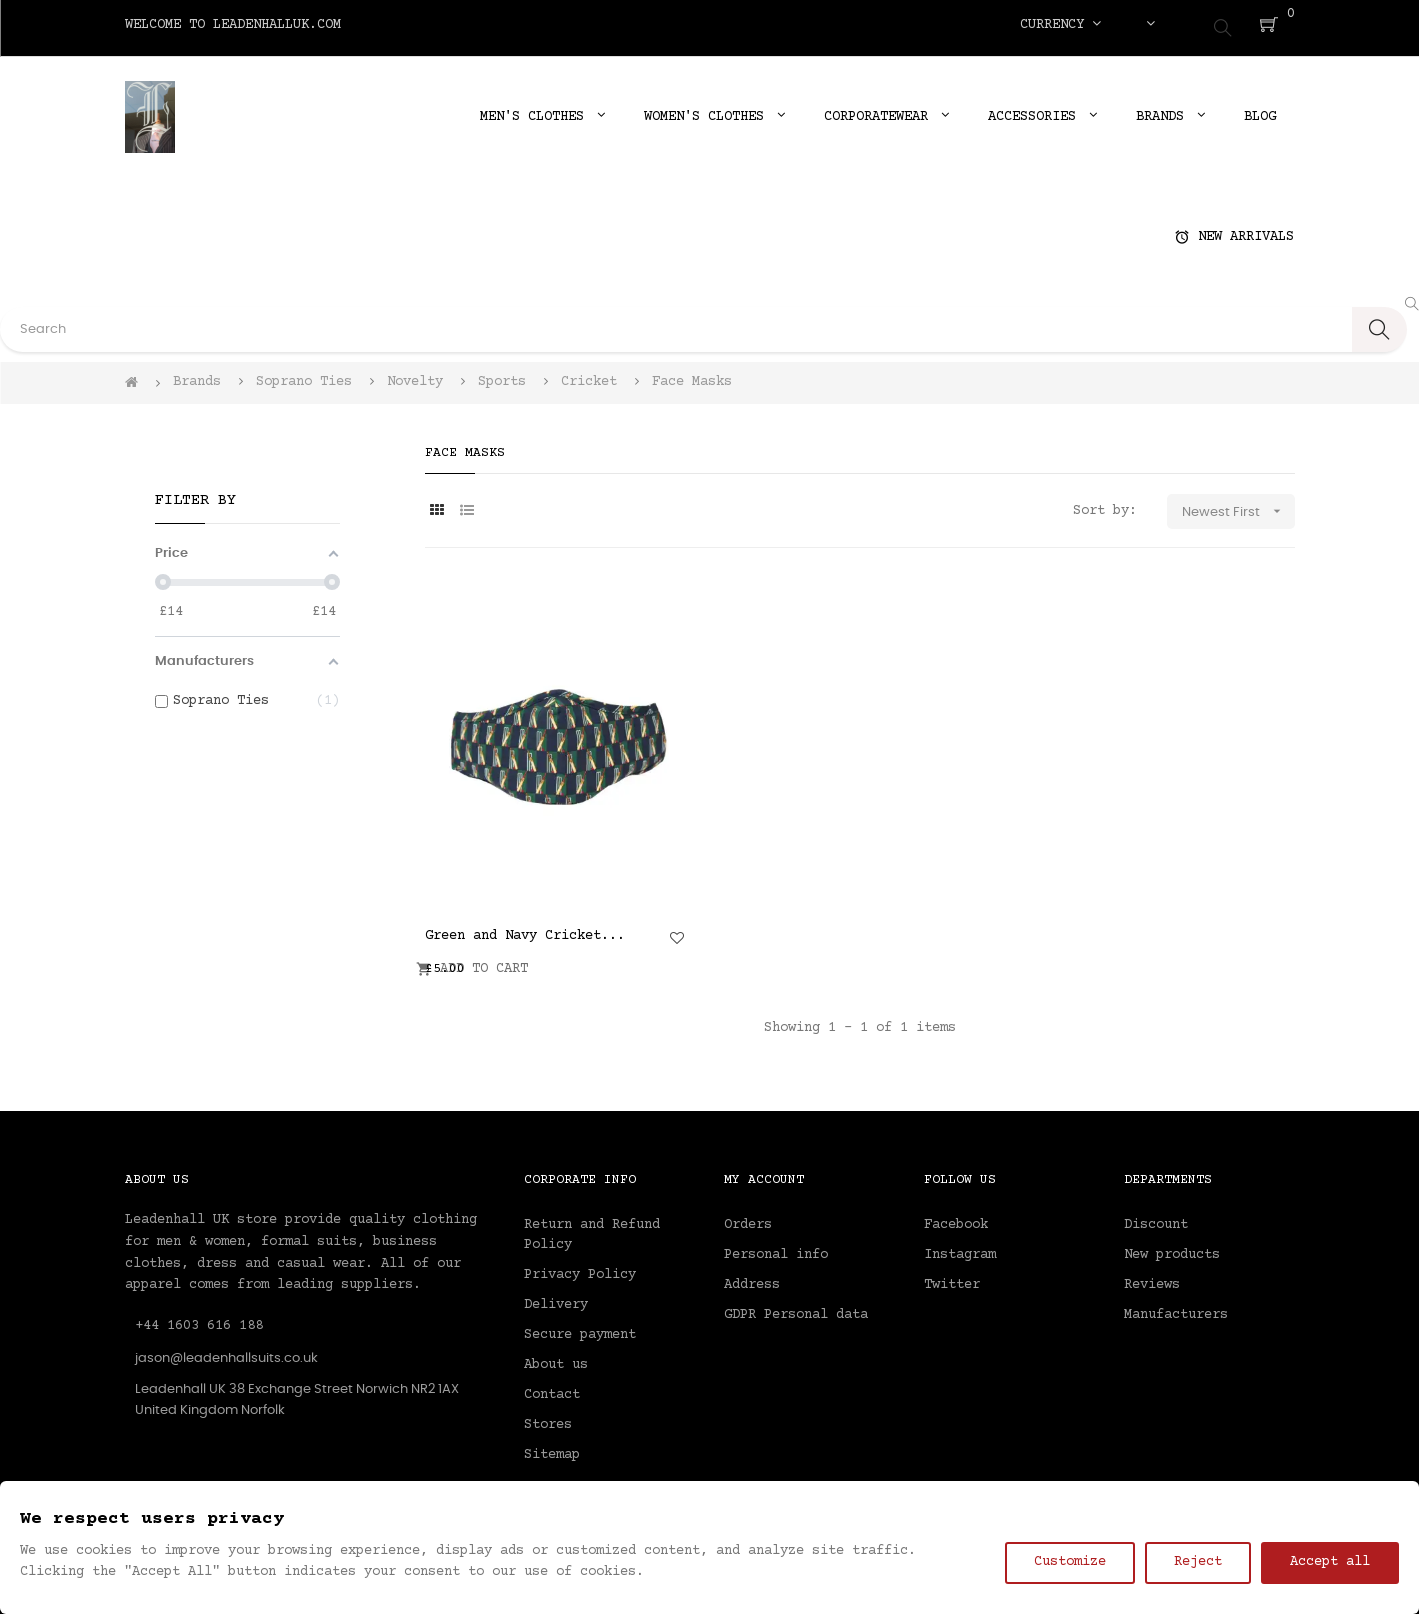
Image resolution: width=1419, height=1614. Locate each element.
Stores (548, 1418)
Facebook (956, 1218)
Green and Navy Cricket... (525, 929)
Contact (552, 1388)
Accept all (1330, 1562)
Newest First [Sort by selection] (1238, 505)
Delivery (556, 1298)
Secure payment (580, 1328)
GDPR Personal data (796, 1308)
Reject (1198, 1562)
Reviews (1152, 1278)
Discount (1156, 1218)
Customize (1070, 1562)
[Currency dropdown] (1060, 25)
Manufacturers (1176, 1308)
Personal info (776, 1248)
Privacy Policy (580, 1268)
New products (1172, 1248)
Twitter (952, 1278)
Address (752, 1278)
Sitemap (552, 1448)
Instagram (960, 1248)
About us (556, 1358)
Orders (748, 1218)
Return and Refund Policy (592, 1228)
